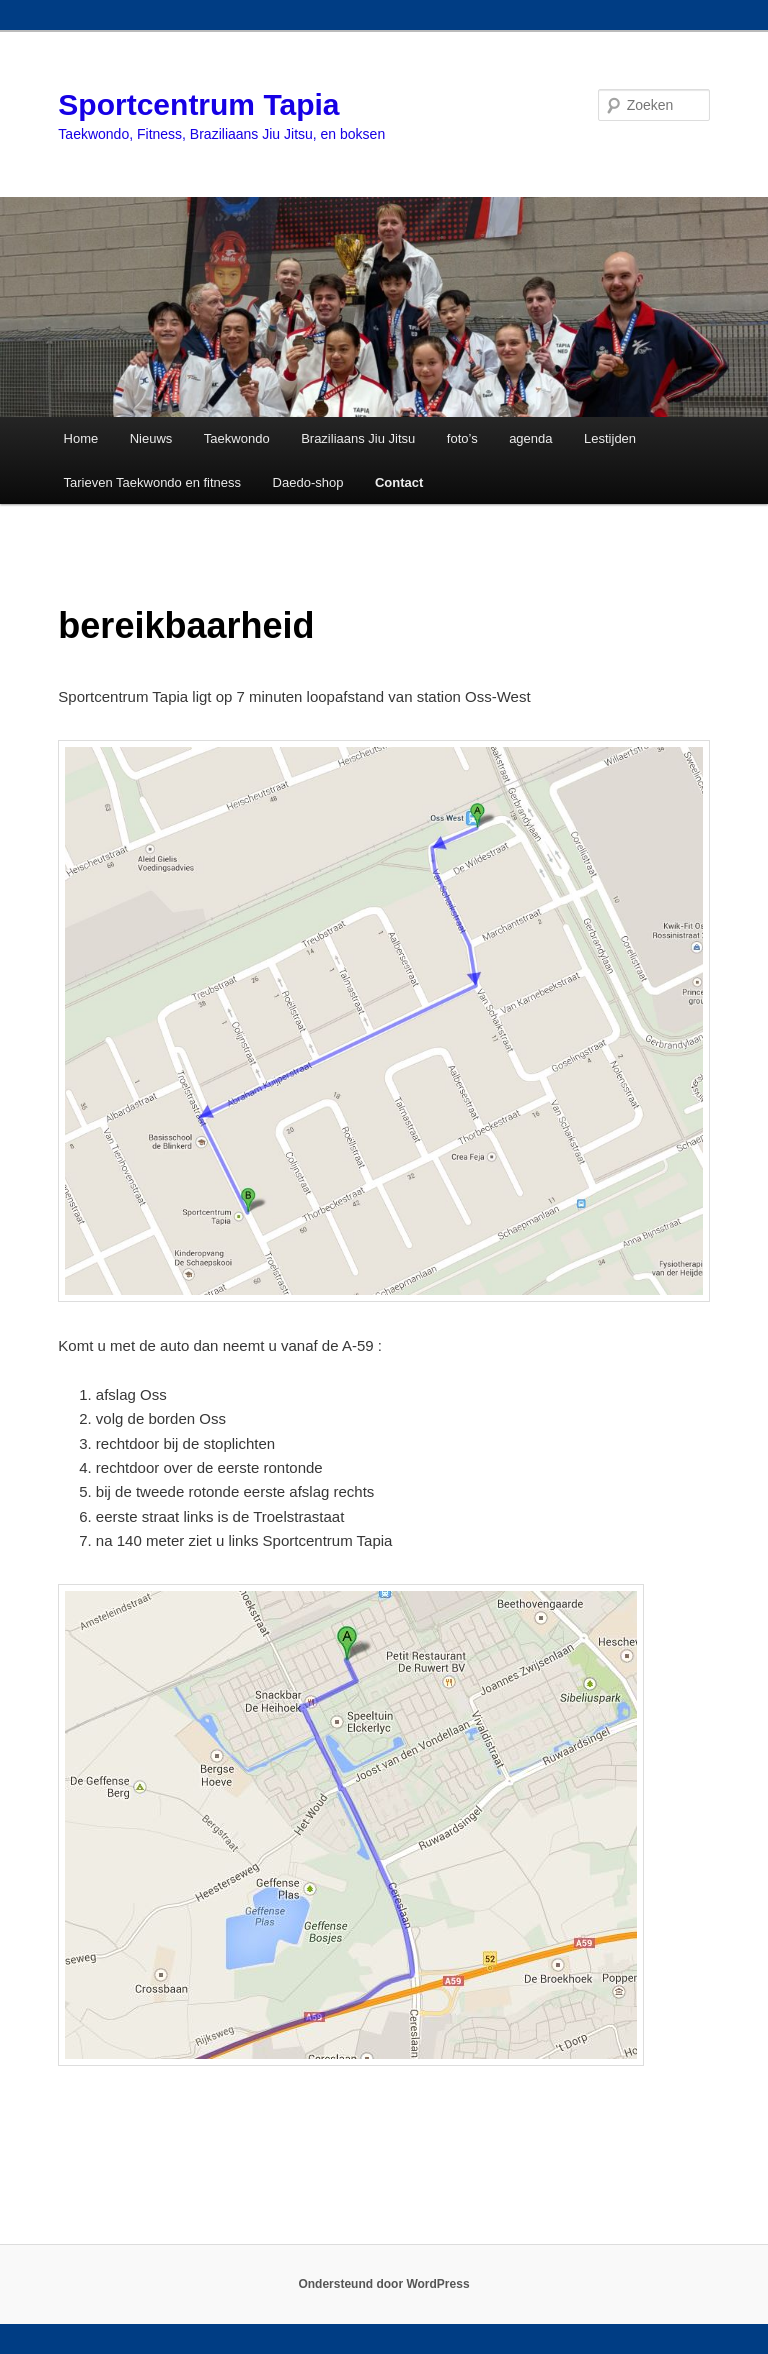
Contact (399, 482)
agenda (530, 438)
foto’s (462, 438)
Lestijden (610, 438)
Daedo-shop (308, 482)
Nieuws (151, 438)
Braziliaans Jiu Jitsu (358, 438)
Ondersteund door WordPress (383, 2284)
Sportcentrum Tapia (198, 104)
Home (81, 438)
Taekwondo (237, 438)
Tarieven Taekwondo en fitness (153, 482)
